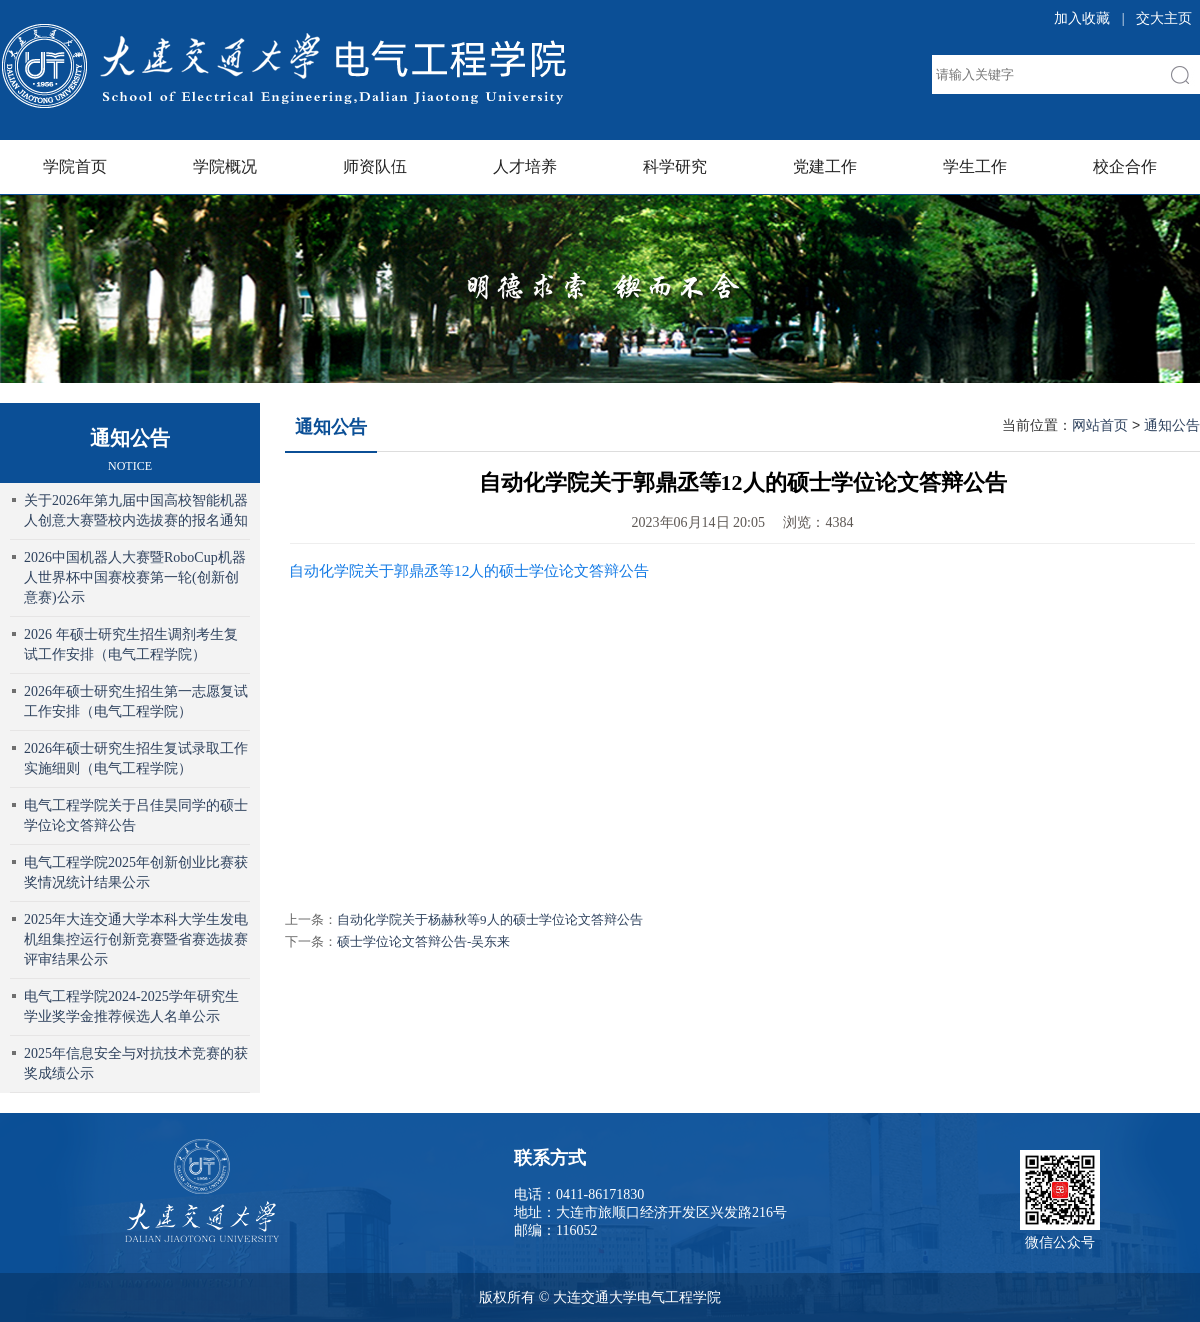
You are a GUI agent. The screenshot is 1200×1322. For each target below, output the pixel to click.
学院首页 (75, 166)
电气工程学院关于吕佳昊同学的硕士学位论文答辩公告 (136, 815)
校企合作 (1125, 166)
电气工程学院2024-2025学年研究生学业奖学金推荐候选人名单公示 (131, 1006)
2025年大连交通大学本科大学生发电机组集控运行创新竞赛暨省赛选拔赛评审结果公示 (136, 939)
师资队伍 (375, 166)
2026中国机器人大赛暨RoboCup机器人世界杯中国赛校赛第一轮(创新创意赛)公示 (135, 577)
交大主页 (1164, 18)
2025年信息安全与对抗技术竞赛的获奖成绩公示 (136, 1063)
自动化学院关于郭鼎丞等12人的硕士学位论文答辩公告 (469, 570)
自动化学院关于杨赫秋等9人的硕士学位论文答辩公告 (490, 919)
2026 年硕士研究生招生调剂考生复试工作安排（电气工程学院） (131, 644)
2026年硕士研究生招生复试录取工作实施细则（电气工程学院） (136, 758)
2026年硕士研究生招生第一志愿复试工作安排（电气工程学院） (136, 701)
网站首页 (1100, 425)
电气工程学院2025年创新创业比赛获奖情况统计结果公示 (136, 872)
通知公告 (331, 427)
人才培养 (525, 166)
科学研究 (675, 166)
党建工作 (825, 166)
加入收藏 (1082, 18)
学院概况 (225, 166)
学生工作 (975, 166)
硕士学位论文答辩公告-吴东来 (423, 941)
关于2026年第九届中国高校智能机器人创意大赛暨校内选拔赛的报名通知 (136, 510)
